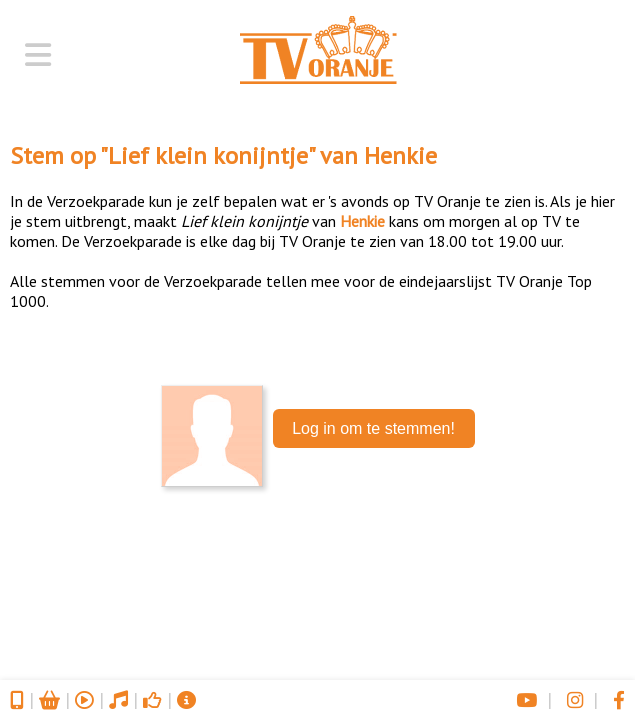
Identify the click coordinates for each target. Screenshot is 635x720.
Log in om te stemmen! (373, 428)
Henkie (400, 155)
